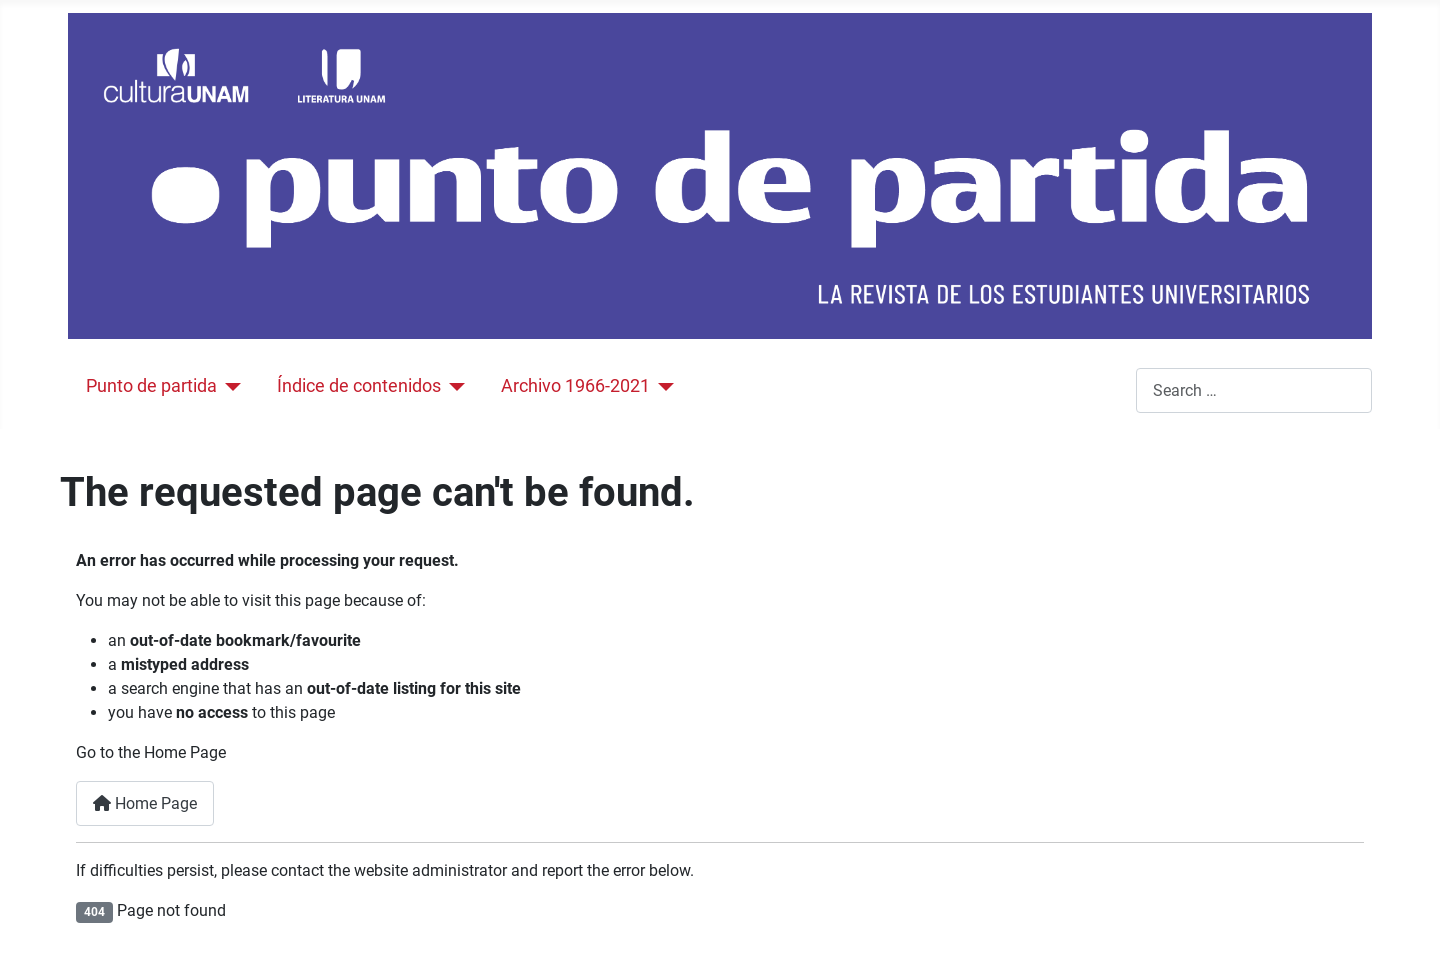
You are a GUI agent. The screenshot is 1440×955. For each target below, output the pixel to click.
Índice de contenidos (359, 386)
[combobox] (1254, 390)
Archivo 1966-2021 (575, 386)
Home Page (145, 803)
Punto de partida (151, 386)
